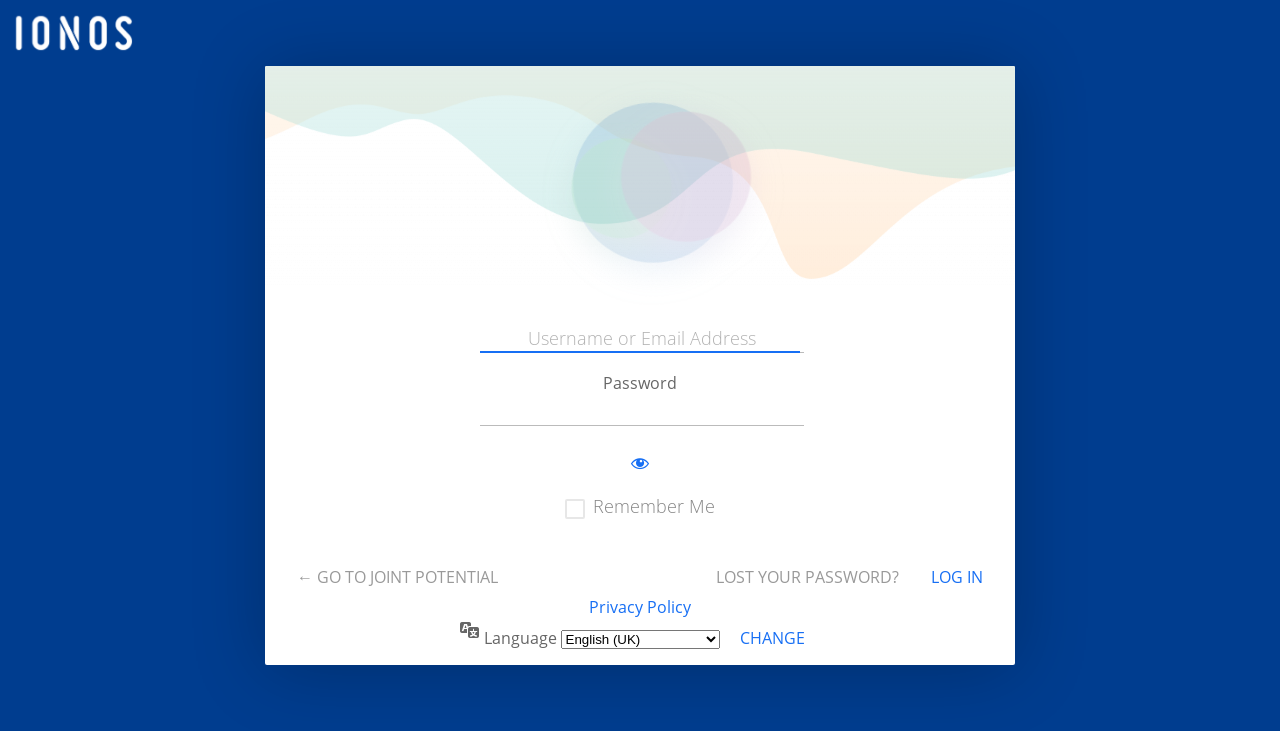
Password (640, 383)
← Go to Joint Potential (397, 577)
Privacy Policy (640, 607)
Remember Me (654, 506)
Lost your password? (807, 577)
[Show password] (640, 464)
